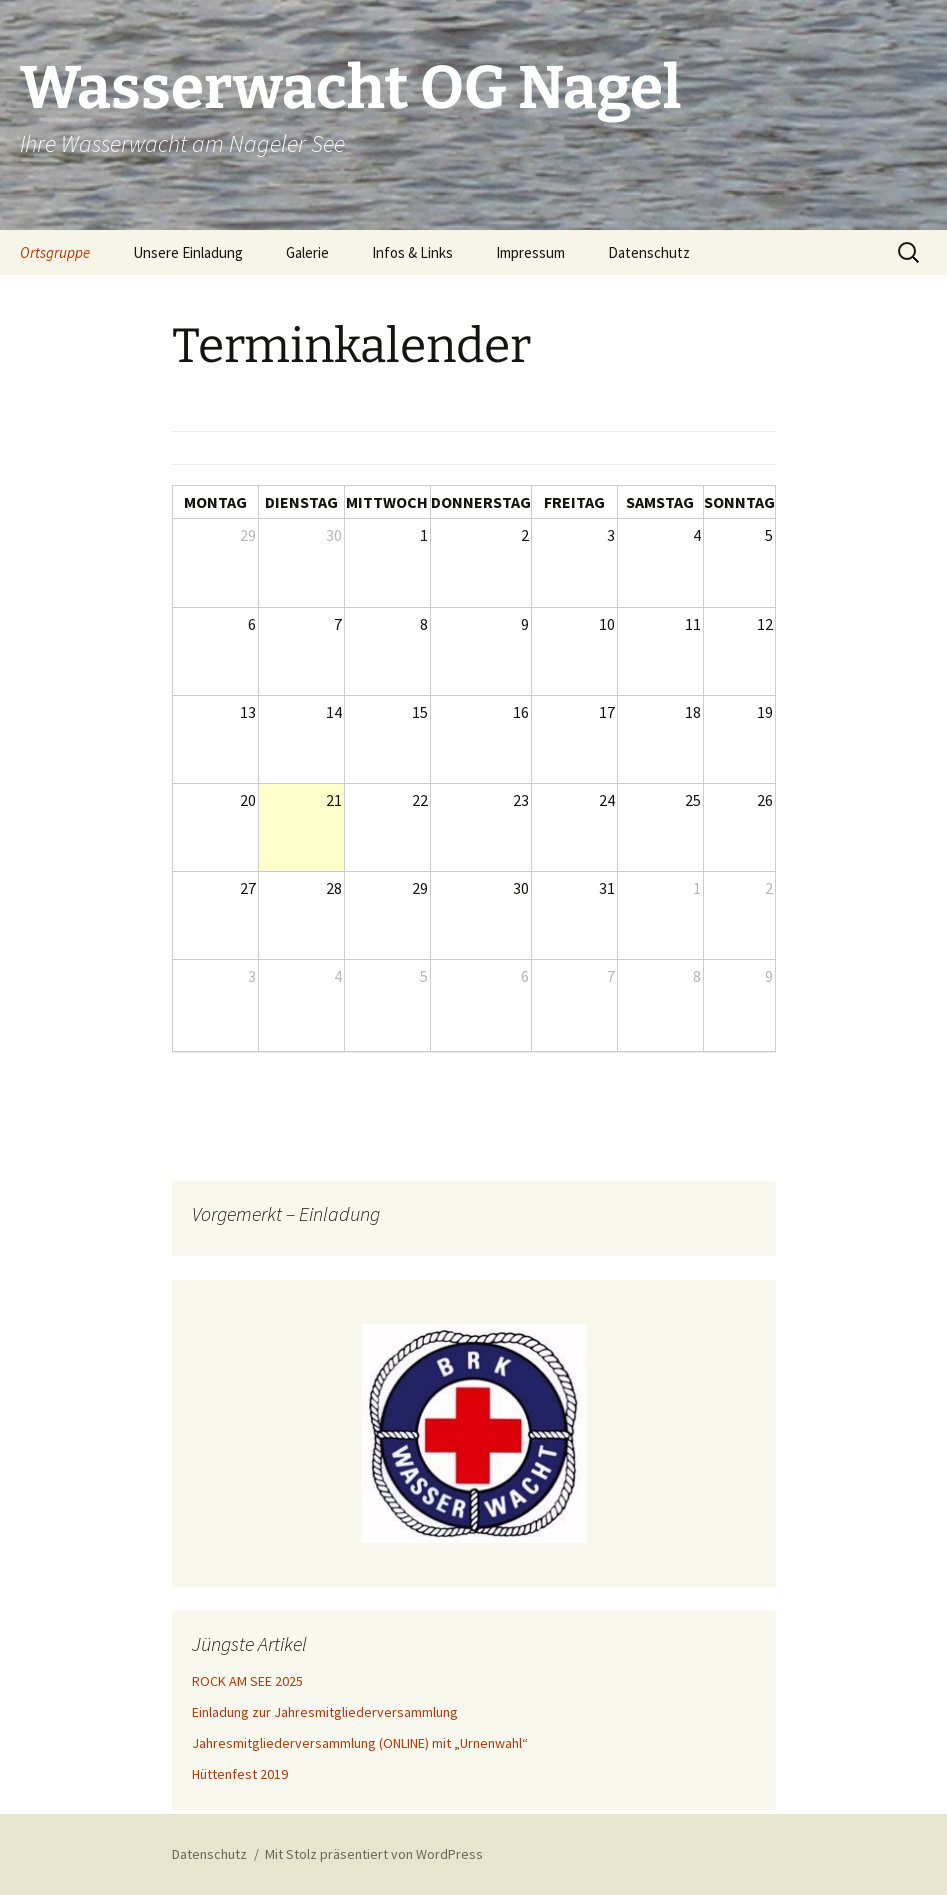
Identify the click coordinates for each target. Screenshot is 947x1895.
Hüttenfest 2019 (240, 1774)
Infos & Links (412, 252)
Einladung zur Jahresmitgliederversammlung (325, 1712)
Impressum (530, 252)
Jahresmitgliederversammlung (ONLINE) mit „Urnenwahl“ (360, 1743)
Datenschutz (649, 252)
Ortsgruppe (55, 252)
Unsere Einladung (188, 252)
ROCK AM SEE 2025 (247, 1681)
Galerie (307, 252)
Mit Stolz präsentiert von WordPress (374, 1854)
